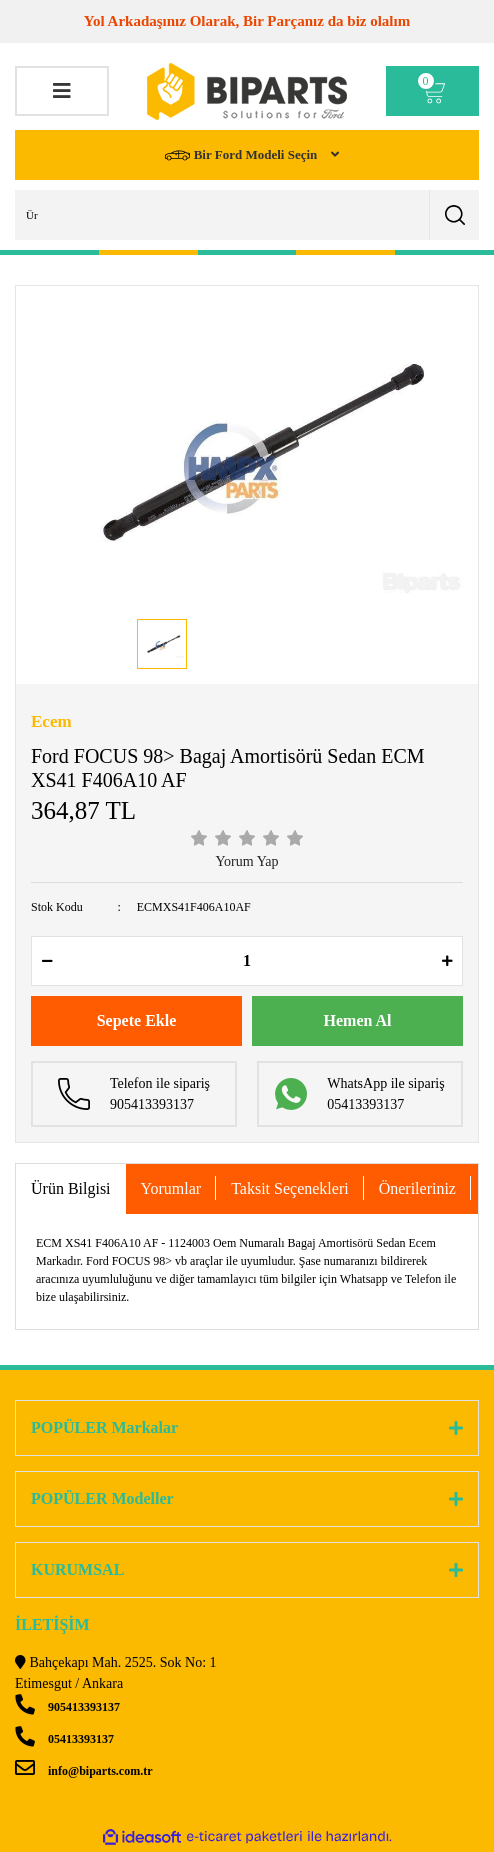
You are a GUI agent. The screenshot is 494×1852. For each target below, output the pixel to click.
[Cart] (433, 91)
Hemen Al (358, 1020)
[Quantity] (247, 961)
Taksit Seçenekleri (290, 1188)
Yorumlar (171, 1188)
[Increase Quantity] (447, 961)
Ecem (51, 721)
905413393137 (67, 1707)
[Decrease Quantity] (47, 961)
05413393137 (64, 1739)
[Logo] (247, 91)
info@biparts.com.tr (83, 1771)
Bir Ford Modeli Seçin (242, 155)
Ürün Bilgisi (71, 1188)
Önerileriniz (417, 1188)
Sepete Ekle (137, 1020)
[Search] (247, 215)
